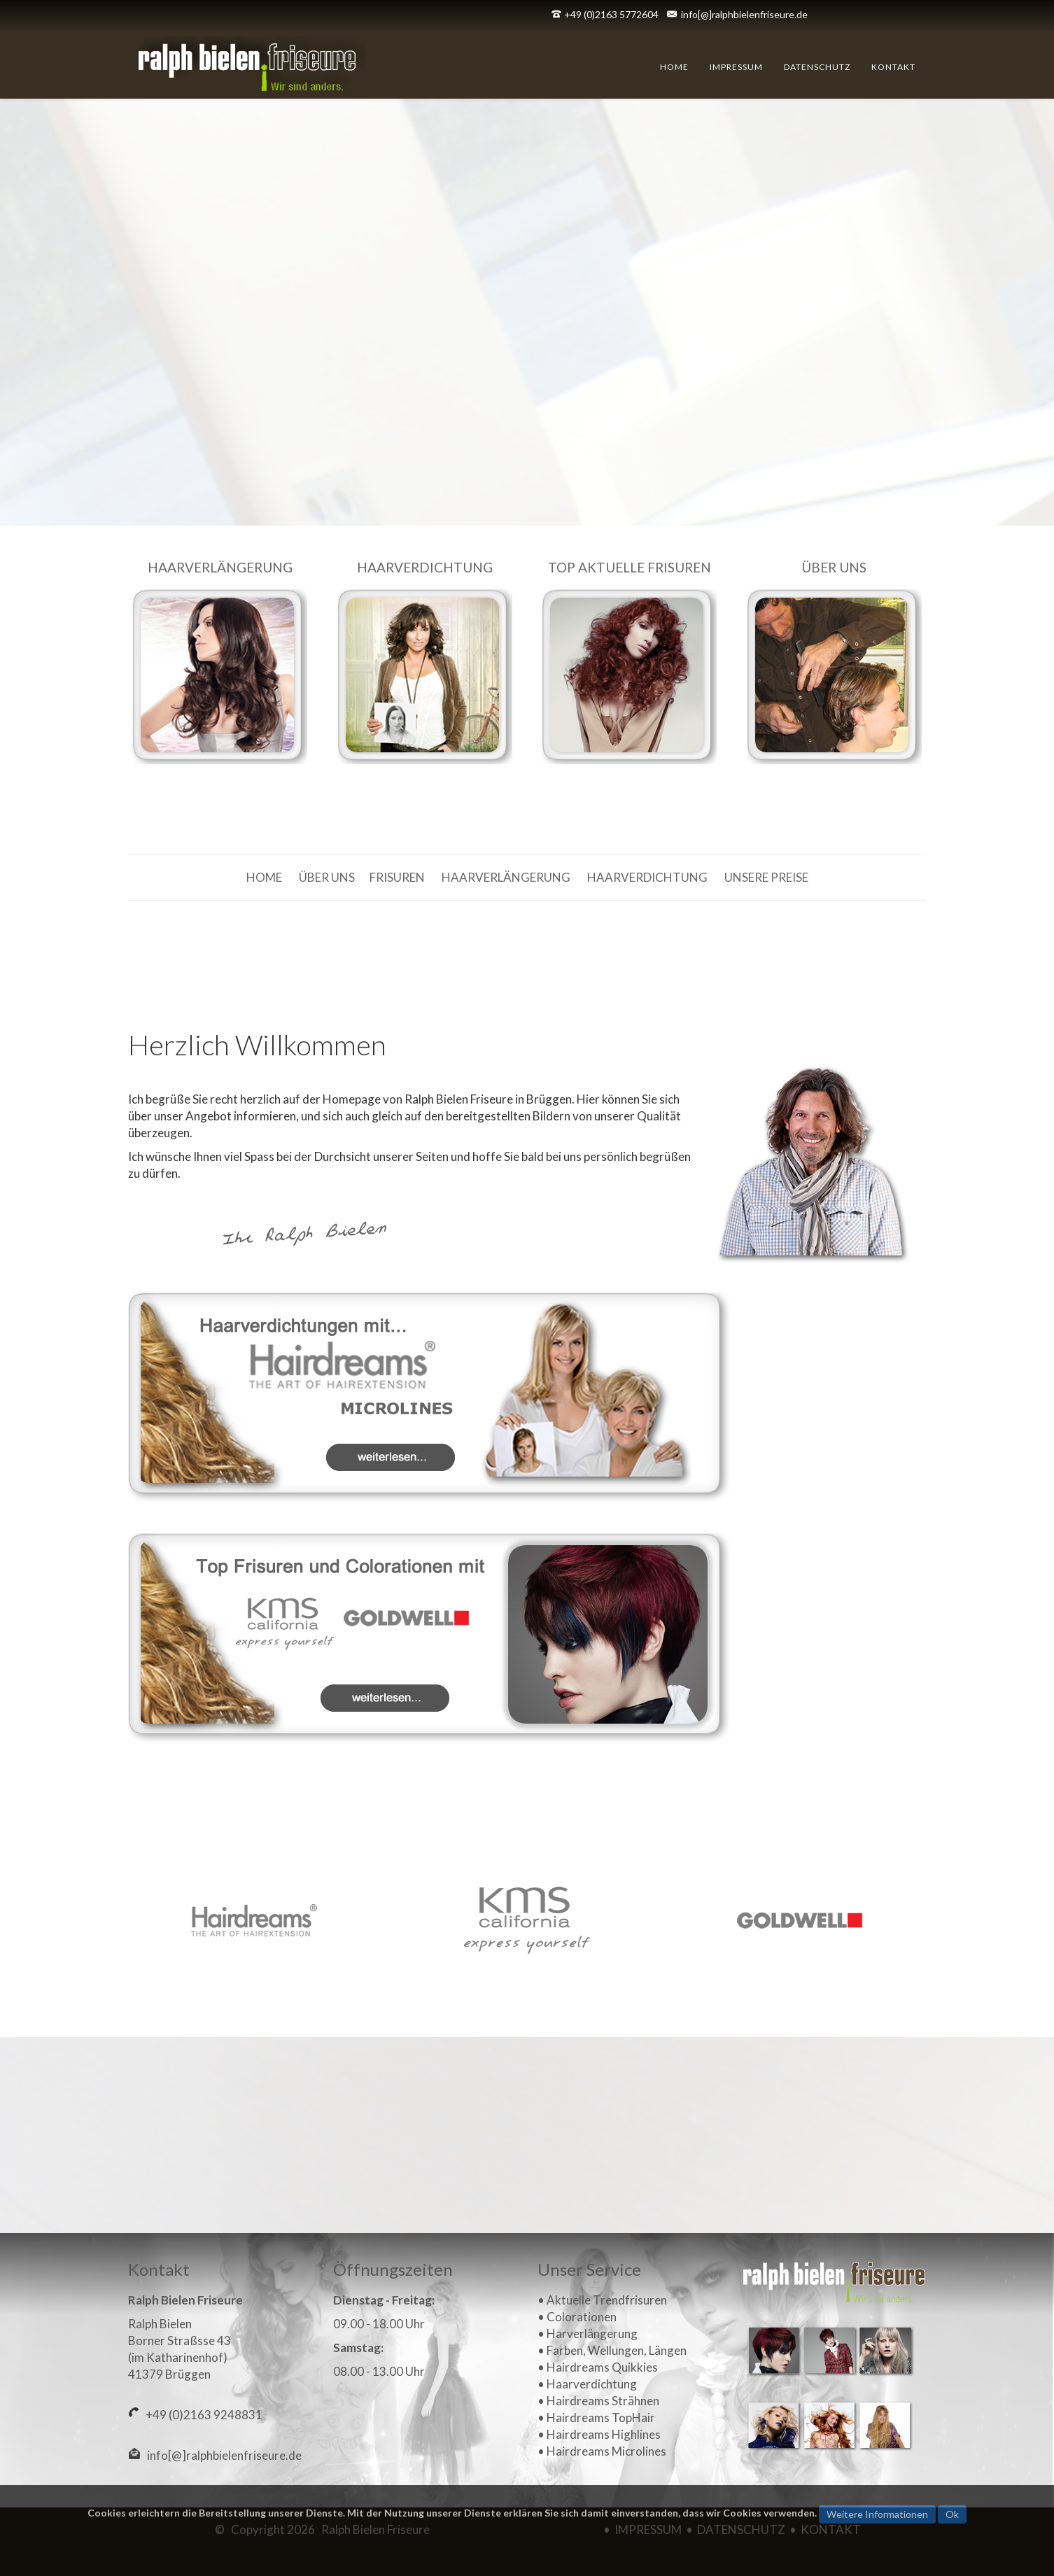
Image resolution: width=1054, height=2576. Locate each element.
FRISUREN (397, 877)
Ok (952, 2514)
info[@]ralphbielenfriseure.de (744, 14)
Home (674, 67)
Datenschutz (817, 67)
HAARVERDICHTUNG (647, 877)
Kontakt (893, 67)
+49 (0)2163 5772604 (611, 14)
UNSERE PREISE (766, 877)
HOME (265, 877)
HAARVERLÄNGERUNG (506, 877)
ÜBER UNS (327, 877)
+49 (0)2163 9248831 (200, 2414)
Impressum (736, 67)
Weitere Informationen (877, 2514)
